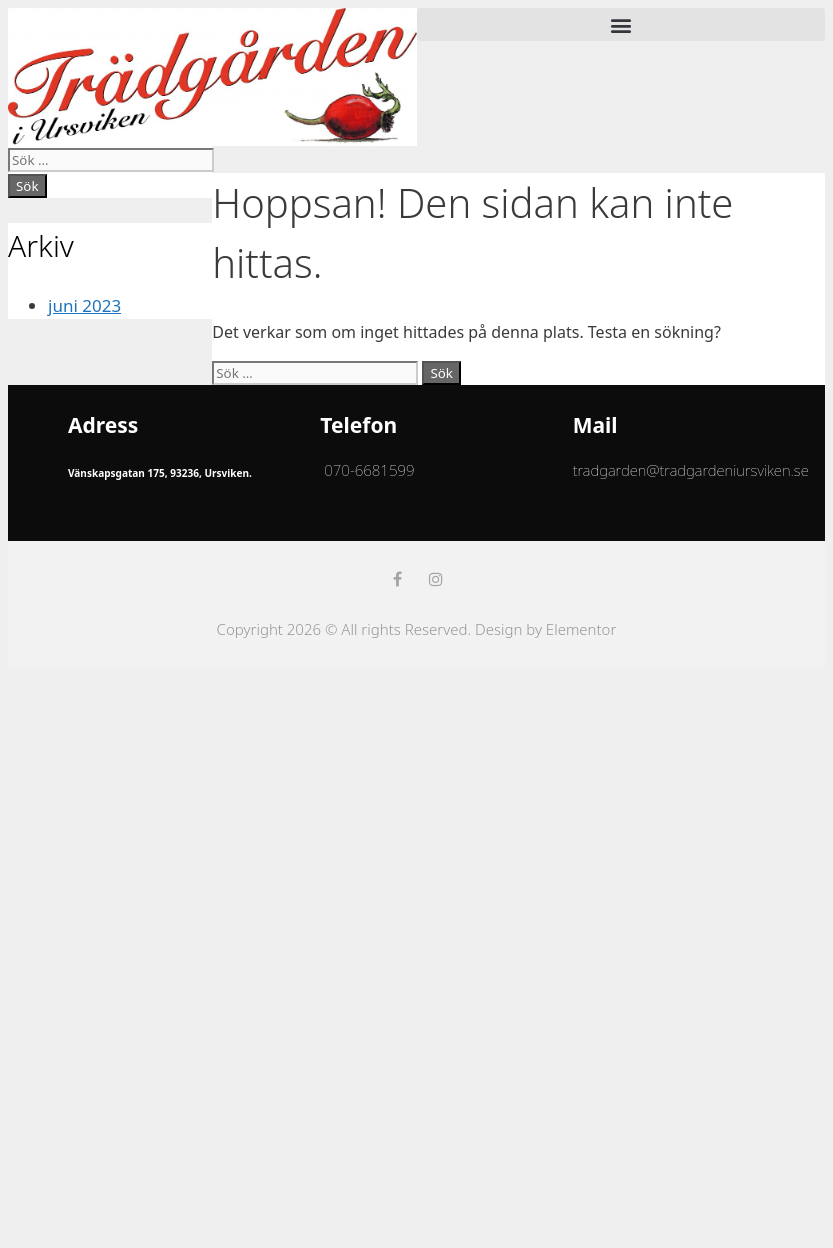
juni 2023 (84, 305)
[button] (621, 24)
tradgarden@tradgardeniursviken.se (691, 470)
